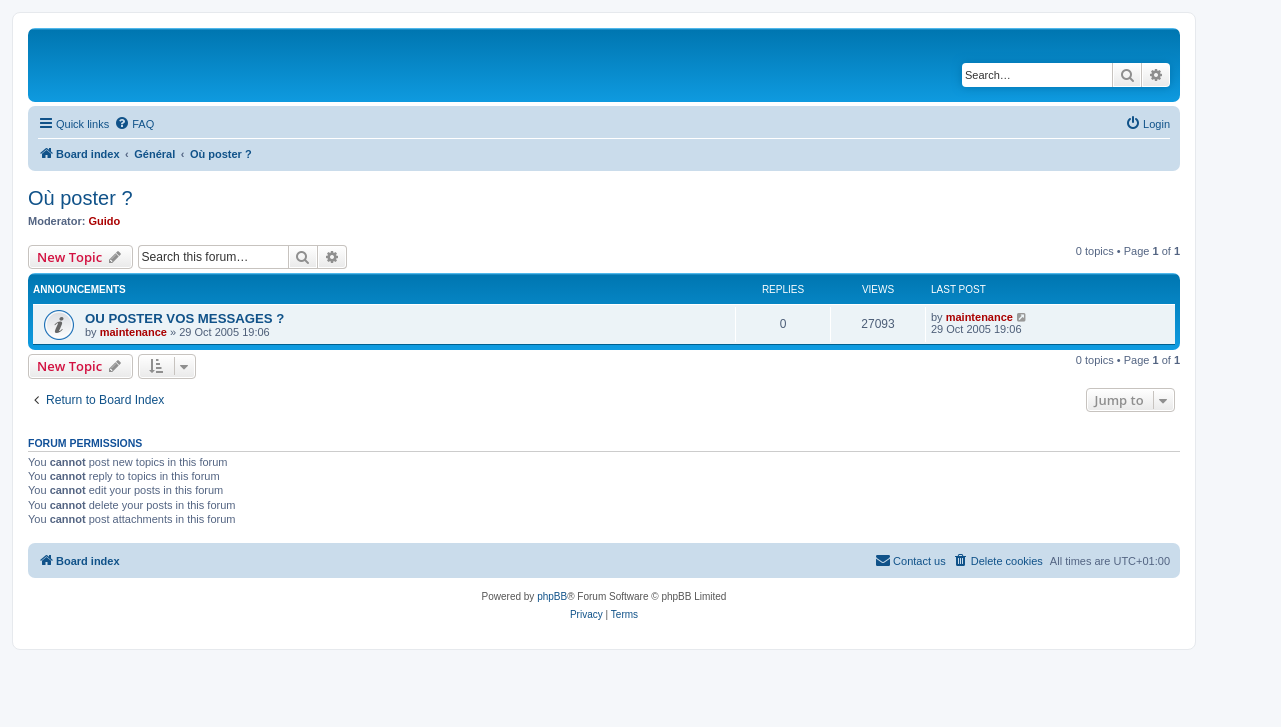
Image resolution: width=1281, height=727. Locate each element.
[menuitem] (134, 124)
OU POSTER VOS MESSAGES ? (184, 318)
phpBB (552, 596)
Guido (105, 221)
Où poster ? (80, 198)
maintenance (133, 332)
